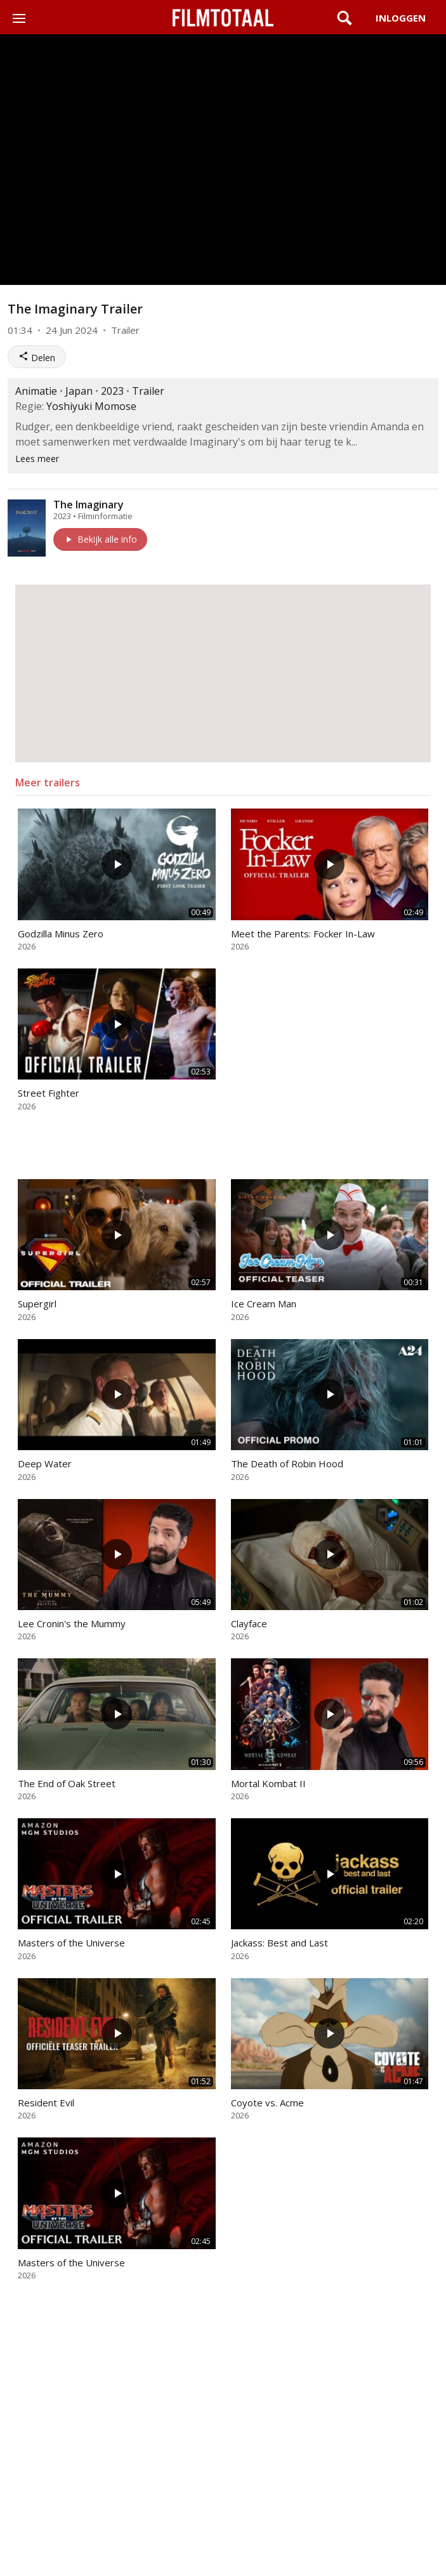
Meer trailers (47, 782)
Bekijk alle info (100, 539)
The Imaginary (88, 505)
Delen (36, 357)
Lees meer (37, 458)
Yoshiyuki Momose (91, 406)
